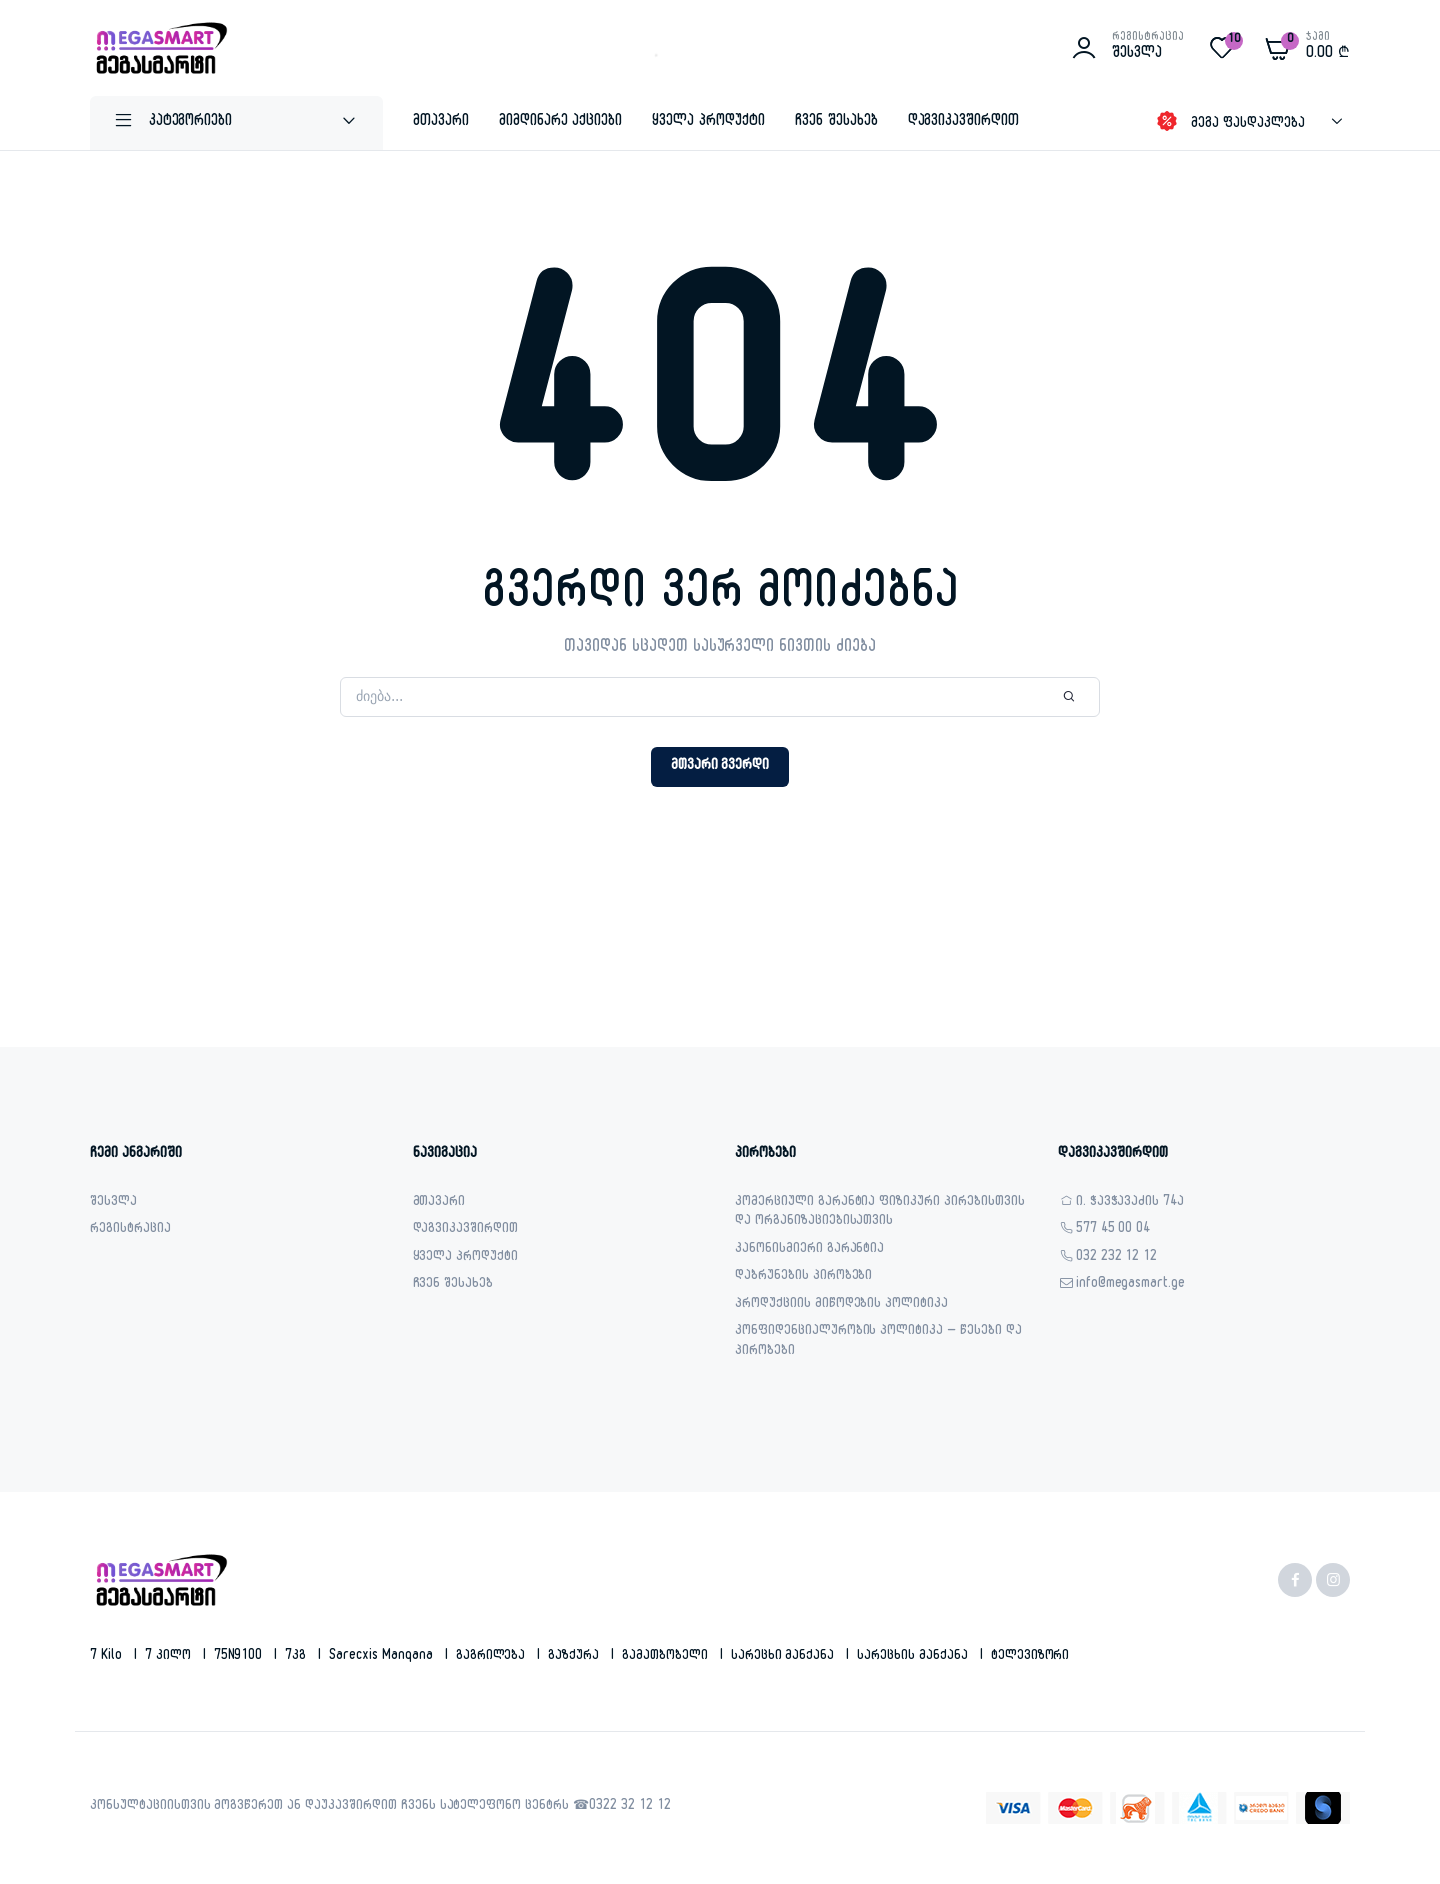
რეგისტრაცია (130, 1230)
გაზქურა (575, 1657)
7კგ (297, 1657)
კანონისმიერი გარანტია (809, 1250)
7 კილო (170, 1657)
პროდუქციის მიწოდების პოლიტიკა (841, 1305)
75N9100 (240, 1657)
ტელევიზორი (1030, 1657)
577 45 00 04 (1113, 1230)
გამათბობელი (667, 1657)
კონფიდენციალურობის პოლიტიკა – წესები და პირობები (878, 1342)
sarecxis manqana (383, 1657)
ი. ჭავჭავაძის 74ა (1130, 1203)
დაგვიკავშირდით (964, 122)
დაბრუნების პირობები (803, 1277)
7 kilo (108, 1657)
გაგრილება (493, 1657)
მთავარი (441, 122)
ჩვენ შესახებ (836, 122)
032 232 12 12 (1117, 1258)
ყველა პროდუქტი (708, 122)
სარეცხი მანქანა (785, 1657)
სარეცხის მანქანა (914, 1657)
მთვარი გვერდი (720, 766)
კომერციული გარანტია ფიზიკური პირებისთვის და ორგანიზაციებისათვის (880, 1213)
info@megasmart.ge (1131, 1285)
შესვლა (113, 1203)
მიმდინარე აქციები (561, 122)
